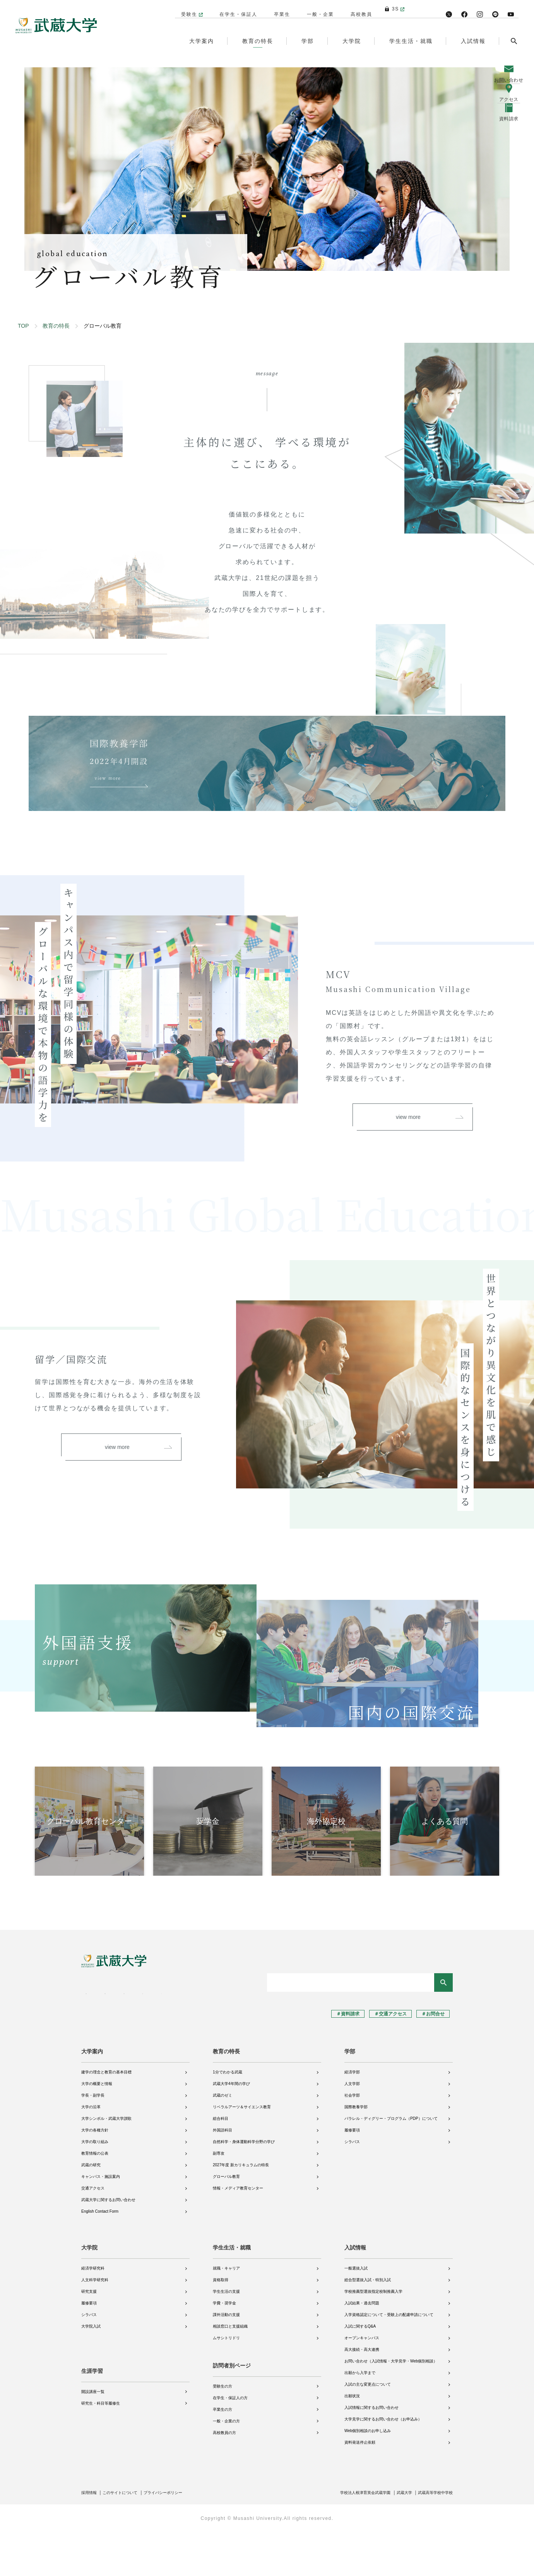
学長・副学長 (92, 2140)
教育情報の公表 (94, 2198)
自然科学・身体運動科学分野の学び (244, 2187)
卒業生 (278, 9)
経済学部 (352, 2117)
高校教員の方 (224, 2477)
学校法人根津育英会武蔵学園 (350, 2537)
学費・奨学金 (224, 2348)
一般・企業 (316, 9)
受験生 (185, 9)
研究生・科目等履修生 (100, 2443)
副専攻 (218, 2198)
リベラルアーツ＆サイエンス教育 (242, 2152)
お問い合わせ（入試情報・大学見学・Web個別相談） (390, 2406)
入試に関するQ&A (360, 2371)
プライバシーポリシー (177, 2537)
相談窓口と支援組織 (230, 2371)
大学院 (89, 2293)
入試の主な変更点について (367, 2429)
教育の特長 (56, 326)
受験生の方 (222, 2431)
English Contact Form (99, 2256)
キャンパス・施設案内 (100, 2222)
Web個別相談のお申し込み (367, 2476)
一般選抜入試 (356, 2313)
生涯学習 (92, 2410)
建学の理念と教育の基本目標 (106, 2117)
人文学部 (352, 2129)
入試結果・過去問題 (361, 2348)
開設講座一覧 (92, 2431)
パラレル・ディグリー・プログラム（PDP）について (391, 2164)
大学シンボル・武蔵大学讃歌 (106, 2164)
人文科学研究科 (94, 2325)
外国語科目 (222, 2175)
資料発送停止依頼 (359, 2487)
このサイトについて (126, 2537)
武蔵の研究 (91, 2210)
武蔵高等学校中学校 (432, 2537)
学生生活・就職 (232, 2293)
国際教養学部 (356, 2152)
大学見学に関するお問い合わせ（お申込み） (383, 2464)
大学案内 (92, 2097)
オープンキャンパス (361, 2383)
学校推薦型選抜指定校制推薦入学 (373, 2337)
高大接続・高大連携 (361, 2395)
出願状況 (352, 2441)
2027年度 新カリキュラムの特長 (241, 2210)
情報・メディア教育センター (238, 2233)
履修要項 (352, 2175)
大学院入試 (91, 2371)
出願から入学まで (359, 2418)
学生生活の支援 (226, 2337)
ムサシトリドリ (226, 2383)
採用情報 (90, 2537)
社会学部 (352, 2140)
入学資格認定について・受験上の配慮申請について (388, 2360)
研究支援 (89, 2337)
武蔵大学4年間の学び (231, 2129)
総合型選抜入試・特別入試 (367, 2325)
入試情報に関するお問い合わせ (371, 2453)
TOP (23, 326)
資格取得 (220, 2325)
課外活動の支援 (226, 2360)
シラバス (352, 2187)
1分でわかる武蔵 (227, 2117)
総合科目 (220, 2164)
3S (392, 9)
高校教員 (357, 9)
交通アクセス (92, 2233)
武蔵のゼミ (222, 2140)
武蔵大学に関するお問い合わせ (108, 2245)
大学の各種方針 (94, 2175)
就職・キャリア (226, 2313)
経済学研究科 (92, 2313)
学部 (349, 2097)
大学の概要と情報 (96, 2129)
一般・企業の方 (226, 2466)
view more (429, 1183)
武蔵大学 (396, 2537)
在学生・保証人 (234, 9)
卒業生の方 (222, 2454)
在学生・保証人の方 (230, 2443)
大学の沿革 (91, 2152)
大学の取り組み (94, 2187)
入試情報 (355, 2293)
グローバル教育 (226, 2222)
